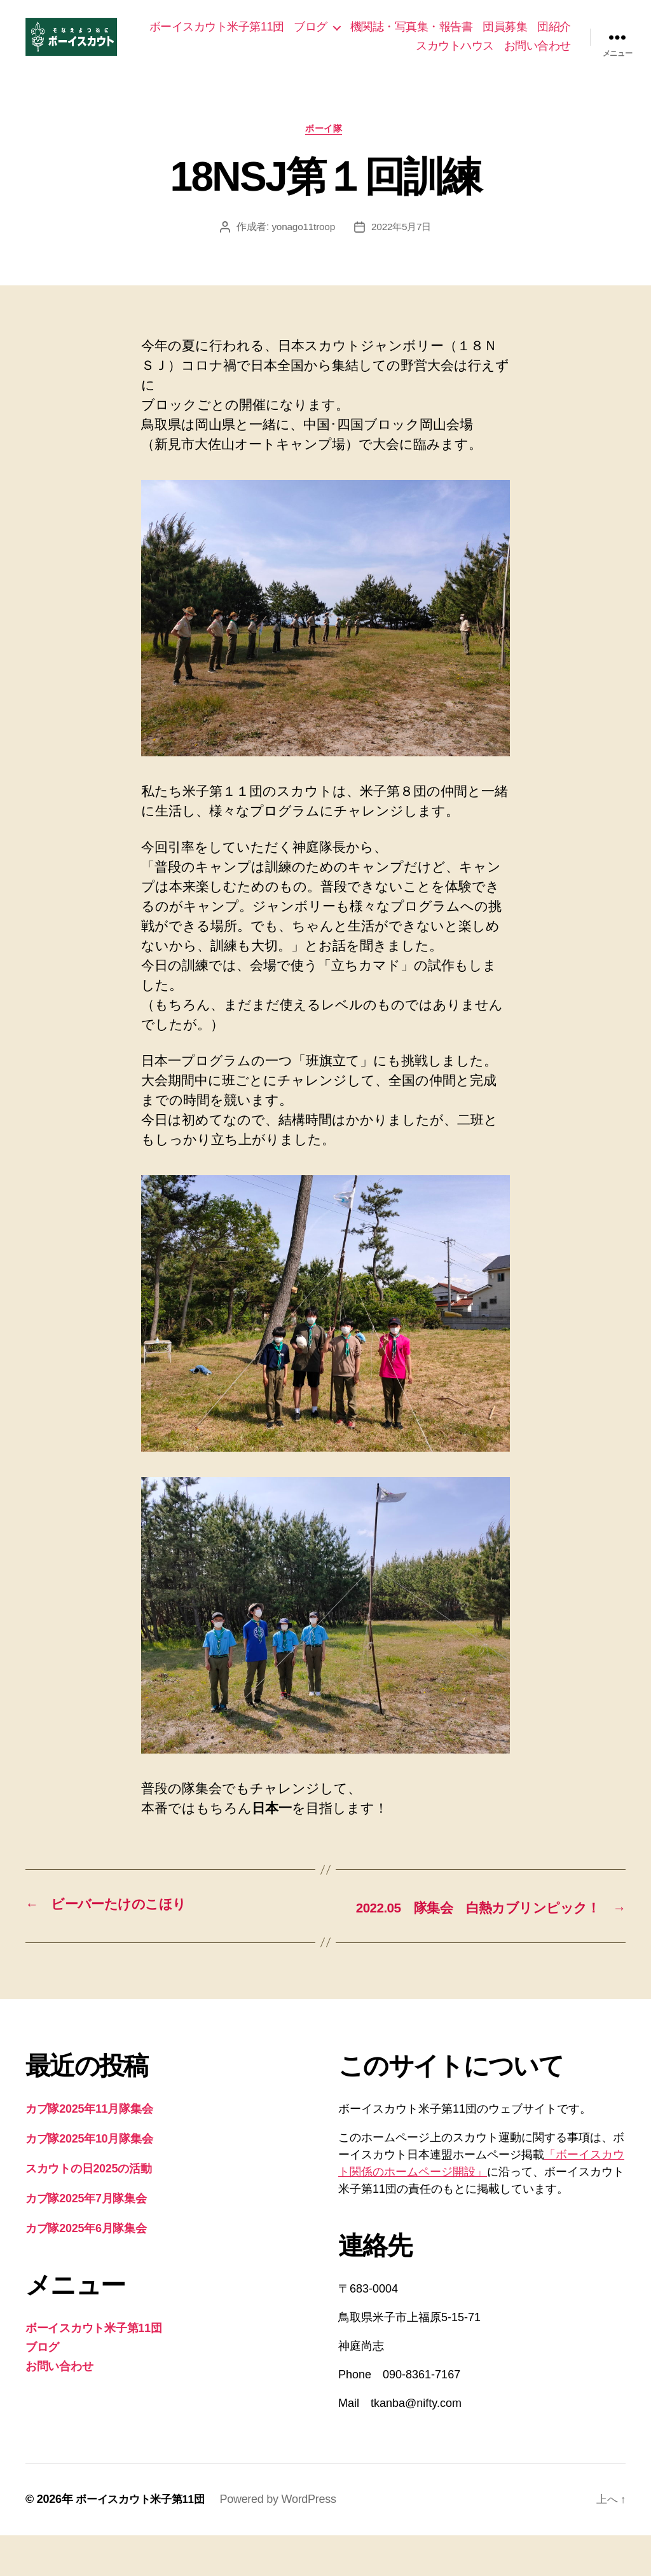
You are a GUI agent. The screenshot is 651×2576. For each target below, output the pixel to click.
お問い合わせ (537, 55)
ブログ (354, 36)
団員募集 (548, 36)
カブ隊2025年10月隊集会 (89, 2179)
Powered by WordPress (286, 2539)
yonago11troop (301, 248)
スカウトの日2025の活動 (88, 2209)
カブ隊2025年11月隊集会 (89, 2149)
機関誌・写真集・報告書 (455, 36)
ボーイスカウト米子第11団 (260, 36)
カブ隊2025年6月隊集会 (86, 2269)
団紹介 (389, 55)
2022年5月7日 (402, 248)
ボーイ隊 (325, 149)
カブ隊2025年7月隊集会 (86, 2239)
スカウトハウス (455, 55)
